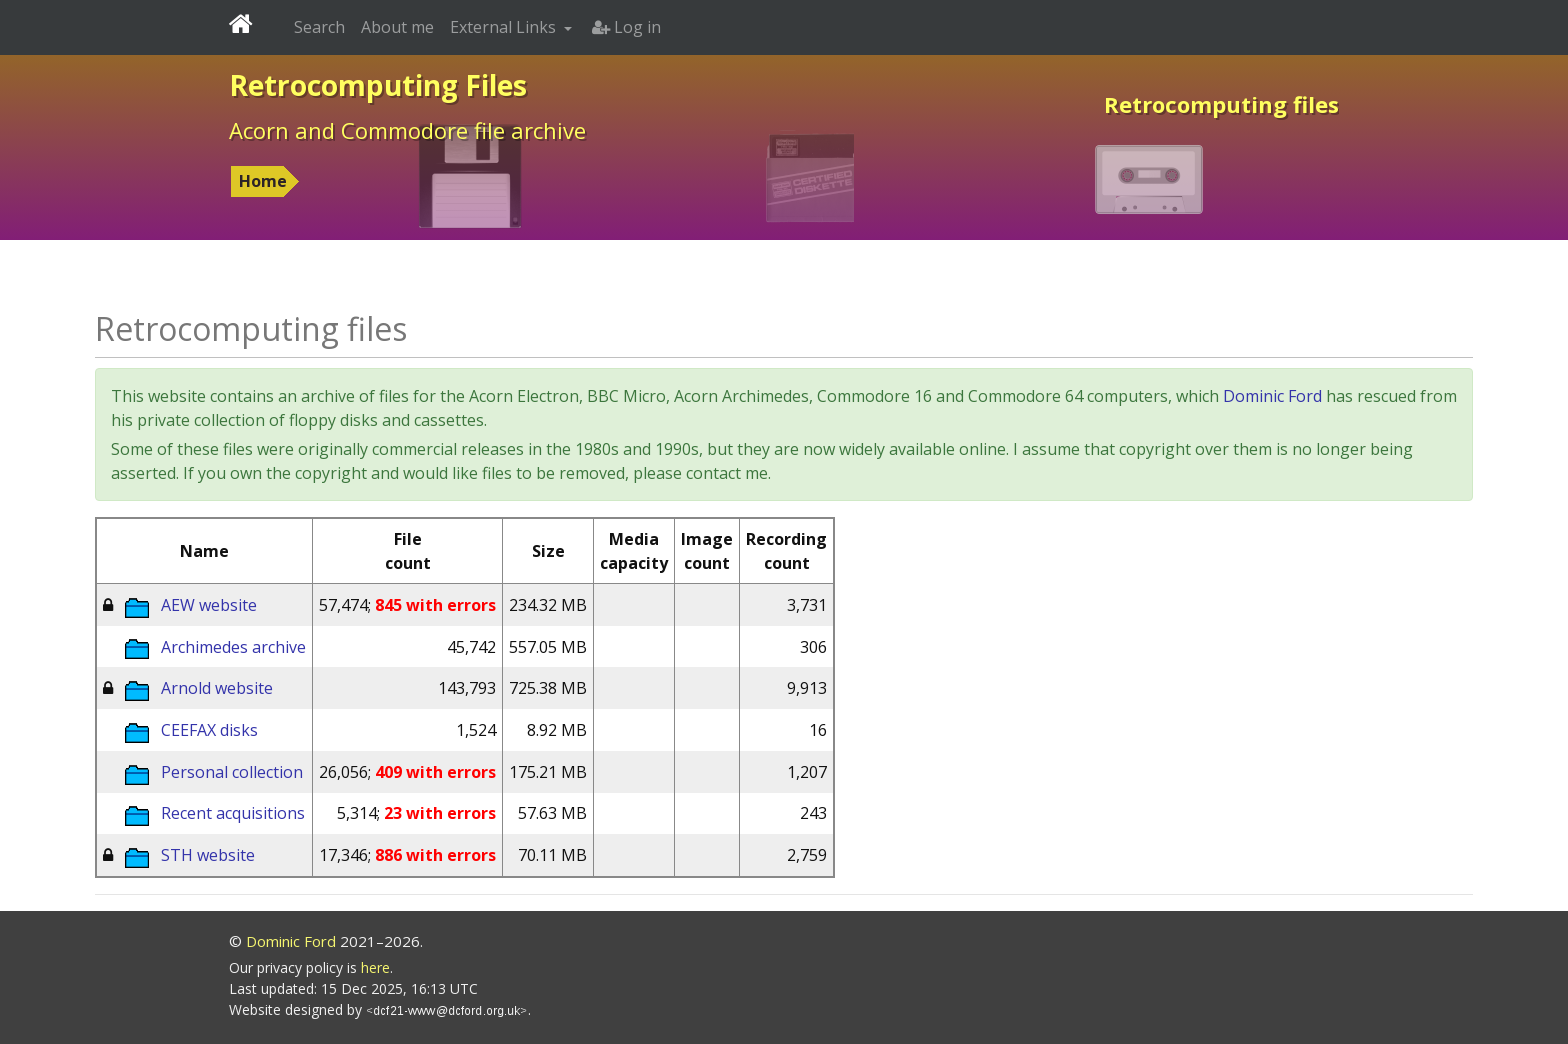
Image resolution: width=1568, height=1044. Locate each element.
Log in (626, 27)
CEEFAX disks (209, 730)
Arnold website (217, 688)
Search (319, 27)
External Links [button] (505, 27)
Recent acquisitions (233, 813)
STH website (208, 855)
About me (397, 27)
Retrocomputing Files (378, 85)
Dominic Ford (1272, 396)
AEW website (209, 605)
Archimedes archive (233, 647)
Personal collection (232, 772)
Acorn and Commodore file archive (407, 130)
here (375, 967)
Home (263, 181)
